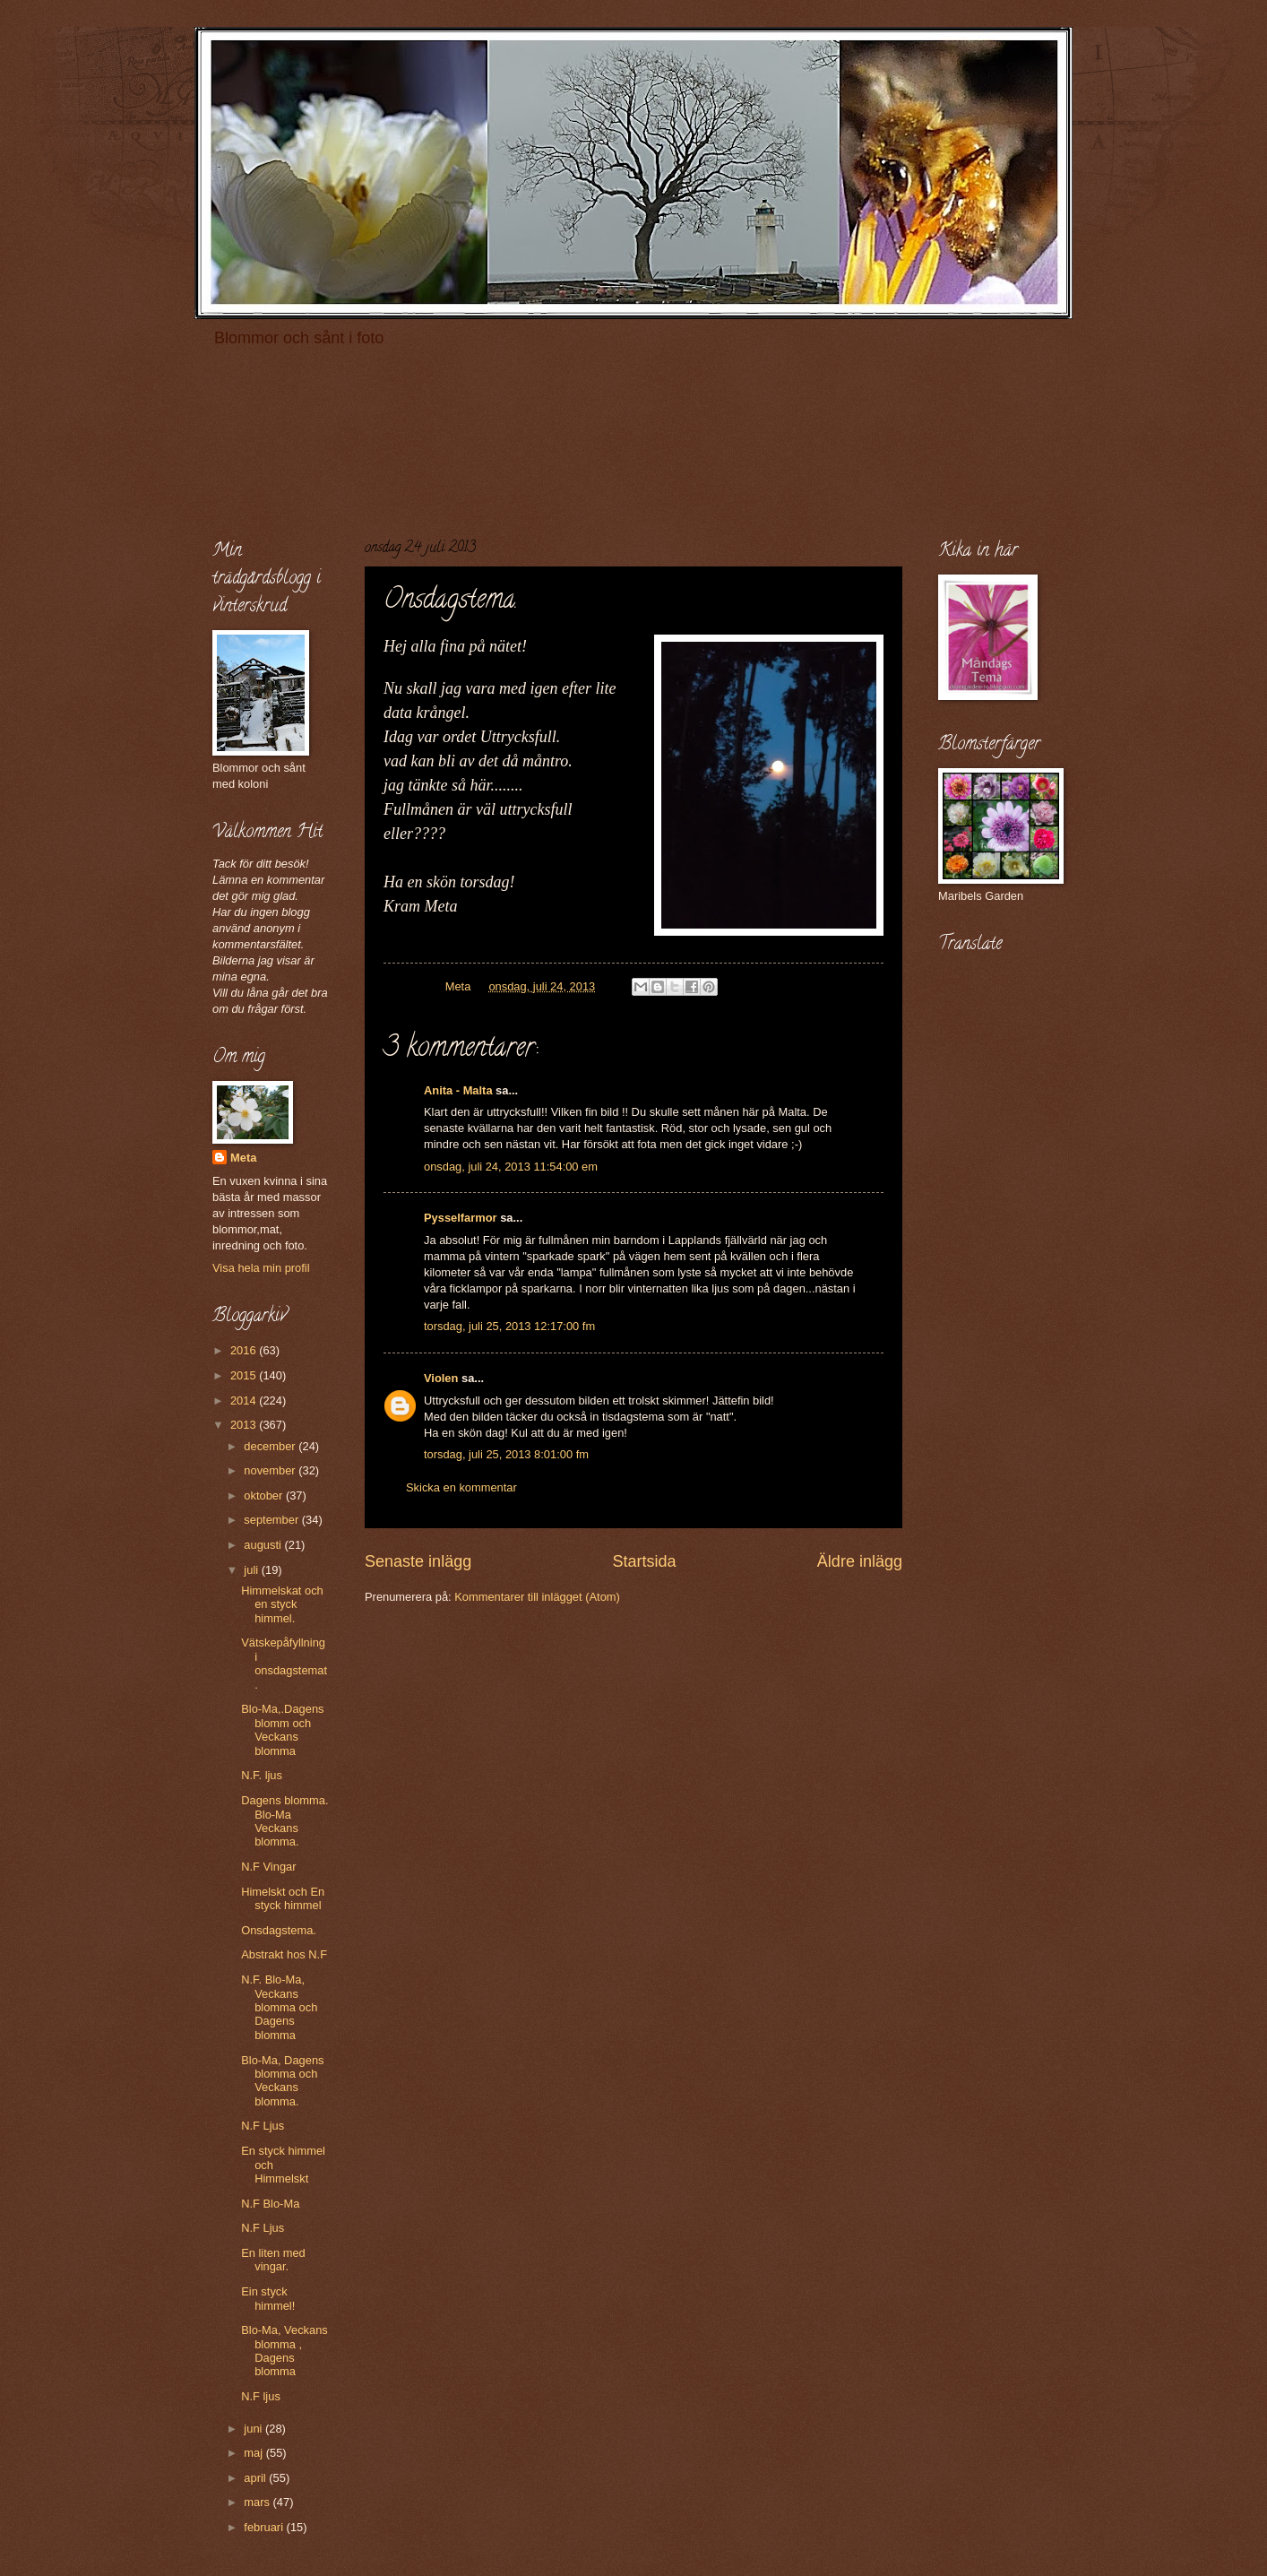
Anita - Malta (458, 1090)
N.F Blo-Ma (270, 2203)
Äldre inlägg (859, 1561)
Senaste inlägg (418, 1561)
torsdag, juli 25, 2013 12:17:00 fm (509, 1326)
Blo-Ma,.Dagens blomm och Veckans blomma (282, 1729)
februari (265, 2527)
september (272, 1519)
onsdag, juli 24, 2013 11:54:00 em (511, 1166)
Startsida (644, 1561)
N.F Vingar (268, 1866)
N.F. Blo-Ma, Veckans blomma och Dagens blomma (279, 2007)
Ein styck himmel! (268, 2298)
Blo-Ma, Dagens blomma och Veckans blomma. (282, 2080)
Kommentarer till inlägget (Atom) (537, 1597)
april (256, 2478)
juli (252, 1570)
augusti (264, 1545)
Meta (243, 1157)
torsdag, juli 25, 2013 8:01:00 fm (506, 1454)
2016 (244, 1350)
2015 (244, 1375)
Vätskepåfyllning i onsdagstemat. (284, 1663)
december (271, 1446)
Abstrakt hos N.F (284, 1954)
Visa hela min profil (261, 1268)
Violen (441, 1378)
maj (254, 2452)
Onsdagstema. (278, 1930)
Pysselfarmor (460, 1217)
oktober (265, 1495)
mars (258, 2502)
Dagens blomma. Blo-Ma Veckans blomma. (284, 1821)
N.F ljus (260, 2396)
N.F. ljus (261, 1775)
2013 (244, 1424)
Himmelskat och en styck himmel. (282, 1604)
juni (254, 2428)
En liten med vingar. (273, 2259)
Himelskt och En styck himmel (282, 1898)
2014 (244, 1400)
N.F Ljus (262, 2125)
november (271, 1470)
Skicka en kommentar (461, 1487)
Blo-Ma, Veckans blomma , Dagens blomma (284, 2350)
